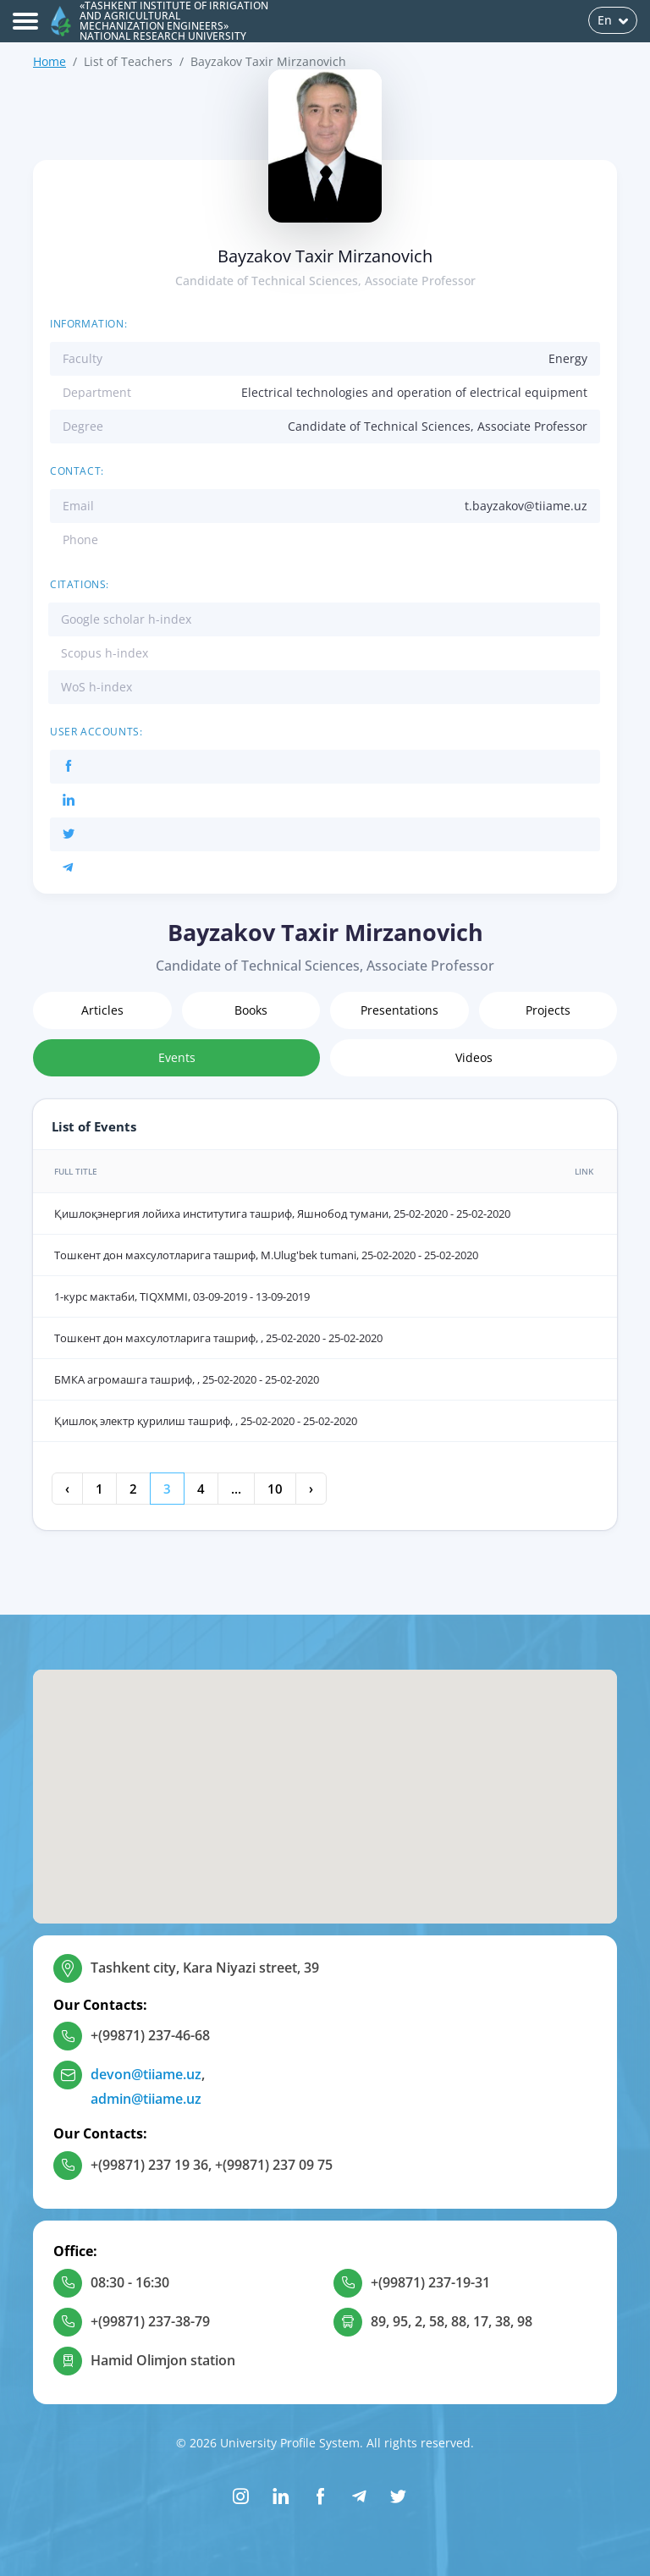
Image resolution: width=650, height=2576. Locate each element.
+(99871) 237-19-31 (430, 2282)
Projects (548, 1010)
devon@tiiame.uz (146, 2074)
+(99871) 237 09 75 (274, 2164)
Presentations (399, 1010)
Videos (474, 1057)
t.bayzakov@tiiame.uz (526, 506)
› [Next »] (311, 1488)
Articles (102, 1010)
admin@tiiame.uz (146, 2098)
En (613, 20)
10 (275, 1488)
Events (177, 1057)
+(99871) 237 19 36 (149, 2164)
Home (49, 61)
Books (250, 1010)
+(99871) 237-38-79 (150, 2321)
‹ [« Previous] (67, 1488)
